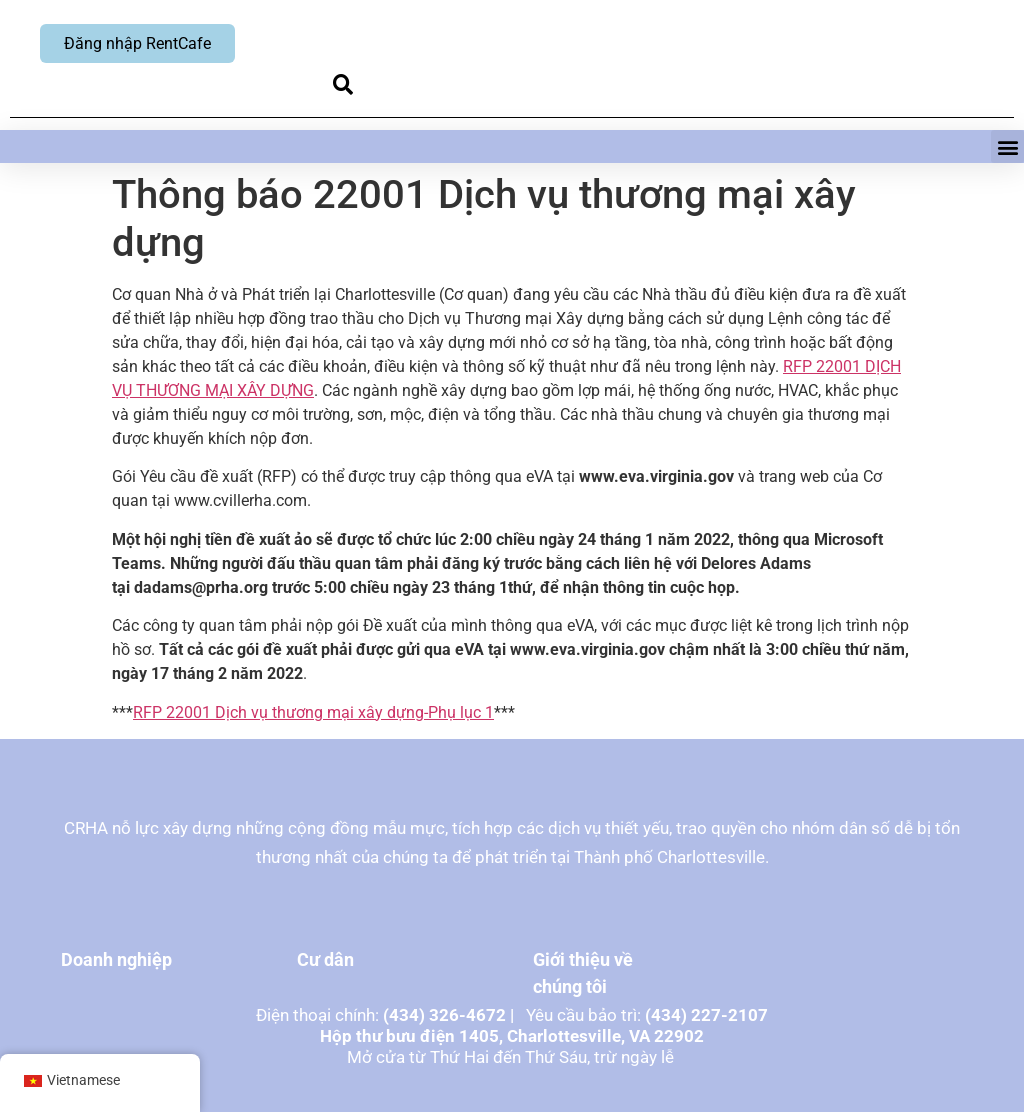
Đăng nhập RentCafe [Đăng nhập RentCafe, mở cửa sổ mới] (137, 43)
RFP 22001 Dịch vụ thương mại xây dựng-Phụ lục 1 (313, 712)
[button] (342, 84)
